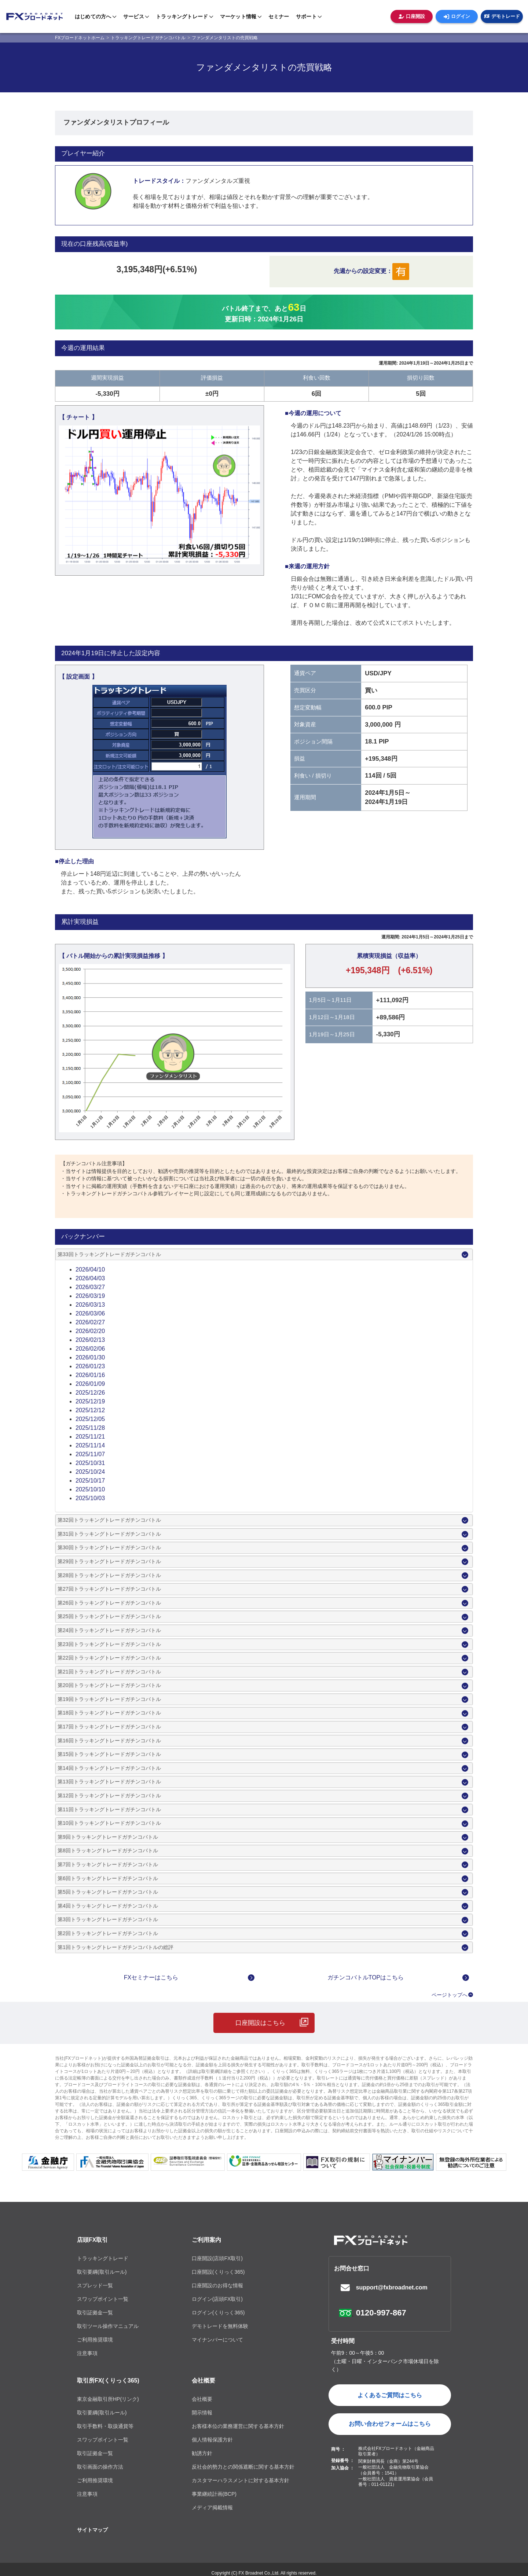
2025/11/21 (90, 1436)
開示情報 (202, 2413)
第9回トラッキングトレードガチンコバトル (108, 1837)
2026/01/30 (90, 1357)
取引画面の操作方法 (100, 2467)
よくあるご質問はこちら (390, 2395)
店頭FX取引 (92, 2240)
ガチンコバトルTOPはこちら (365, 1977)
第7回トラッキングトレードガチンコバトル (108, 1864)
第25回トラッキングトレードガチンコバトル (109, 1616)
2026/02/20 (90, 1331)
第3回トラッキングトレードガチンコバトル (108, 1919)
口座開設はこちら (260, 2022)
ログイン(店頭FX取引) (217, 2299)
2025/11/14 (90, 1445)
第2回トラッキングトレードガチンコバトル (108, 1933)
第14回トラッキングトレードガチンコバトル (109, 1768)
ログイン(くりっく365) (218, 2312)
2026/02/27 (90, 1322)
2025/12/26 (90, 1393)
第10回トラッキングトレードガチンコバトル (109, 1823)
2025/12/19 (90, 1401)
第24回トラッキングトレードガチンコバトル (109, 1630)
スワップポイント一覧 (102, 2299)
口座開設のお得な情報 (217, 2285)
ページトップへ (449, 1995)
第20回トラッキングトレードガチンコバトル (109, 1685)
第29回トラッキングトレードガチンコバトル (109, 1561)
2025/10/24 (90, 1472)
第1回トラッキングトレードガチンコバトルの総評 (115, 1947)
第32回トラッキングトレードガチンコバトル (109, 1520)
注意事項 (87, 2353)
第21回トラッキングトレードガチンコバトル (109, 1672)
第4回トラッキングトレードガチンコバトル (108, 1906)
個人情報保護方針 (212, 2440)
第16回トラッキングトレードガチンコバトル (109, 1740)
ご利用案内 (206, 2240)
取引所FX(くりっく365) (108, 2380)
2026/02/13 (90, 1340)
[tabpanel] (159, 494)
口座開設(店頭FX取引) (217, 2258)
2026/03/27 (90, 1287)
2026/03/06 (90, 1313)
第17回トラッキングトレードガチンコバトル (109, 1727)
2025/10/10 (90, 1489)
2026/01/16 (90, 1375)
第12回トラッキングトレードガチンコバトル (109, 1795)
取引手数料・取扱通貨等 (105, 2426)
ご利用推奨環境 (95, 2340)
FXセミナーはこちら (151, 1977)
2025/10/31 (90, 1463)
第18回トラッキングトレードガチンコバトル (109, 1713)
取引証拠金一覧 (95, 2312)
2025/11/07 (90, 1454)
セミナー (278, 16)
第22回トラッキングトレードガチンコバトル (109, 1658)
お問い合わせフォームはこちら (390, 2424)
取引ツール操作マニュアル (108, 2326)
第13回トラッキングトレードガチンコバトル (109, 1782)
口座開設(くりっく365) (218, 2272)
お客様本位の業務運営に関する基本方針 (238, 2426)
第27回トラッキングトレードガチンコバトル (109, 1589)
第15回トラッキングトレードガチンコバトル (109, 1754)
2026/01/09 (90, 1384)
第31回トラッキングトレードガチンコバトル (109, 1534)
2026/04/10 (90, 1269)
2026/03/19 (90, 1296)
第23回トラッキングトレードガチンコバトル (109, 1644)
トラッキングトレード (102, 2258)
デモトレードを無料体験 (220, 2326)
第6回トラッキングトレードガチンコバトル (108, 1878)
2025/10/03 (90, 1498)
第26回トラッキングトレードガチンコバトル (109, 1603)
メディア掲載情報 (212, 2507)
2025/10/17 (90, 1480)
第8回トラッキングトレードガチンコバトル (108, 1850)
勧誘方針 (202, 2453)
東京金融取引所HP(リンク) (108, 2399)
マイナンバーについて (217, 2340)
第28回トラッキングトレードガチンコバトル (109, 1575)
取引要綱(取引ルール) (101, 2272)
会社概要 (203, 2380)
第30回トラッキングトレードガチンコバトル (109, 1547)
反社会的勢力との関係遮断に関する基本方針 (243, 2467)
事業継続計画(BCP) (214, 2494)
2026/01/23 (90, 1366)
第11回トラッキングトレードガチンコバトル (109, 1809)
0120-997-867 (381, 2312)
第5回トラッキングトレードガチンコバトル (108, 1892)
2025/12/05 (90, 1419)
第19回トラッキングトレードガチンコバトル (109, 1699)
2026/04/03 (90, 1278)
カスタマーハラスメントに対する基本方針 (240, 2480)
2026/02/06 (90, 1349)
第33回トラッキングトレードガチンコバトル (109, 1254)
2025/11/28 (90, 1428)
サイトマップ (92, 2530)
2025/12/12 (90, 1410)
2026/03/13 (90, 1305)
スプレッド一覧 (95, 2285)
